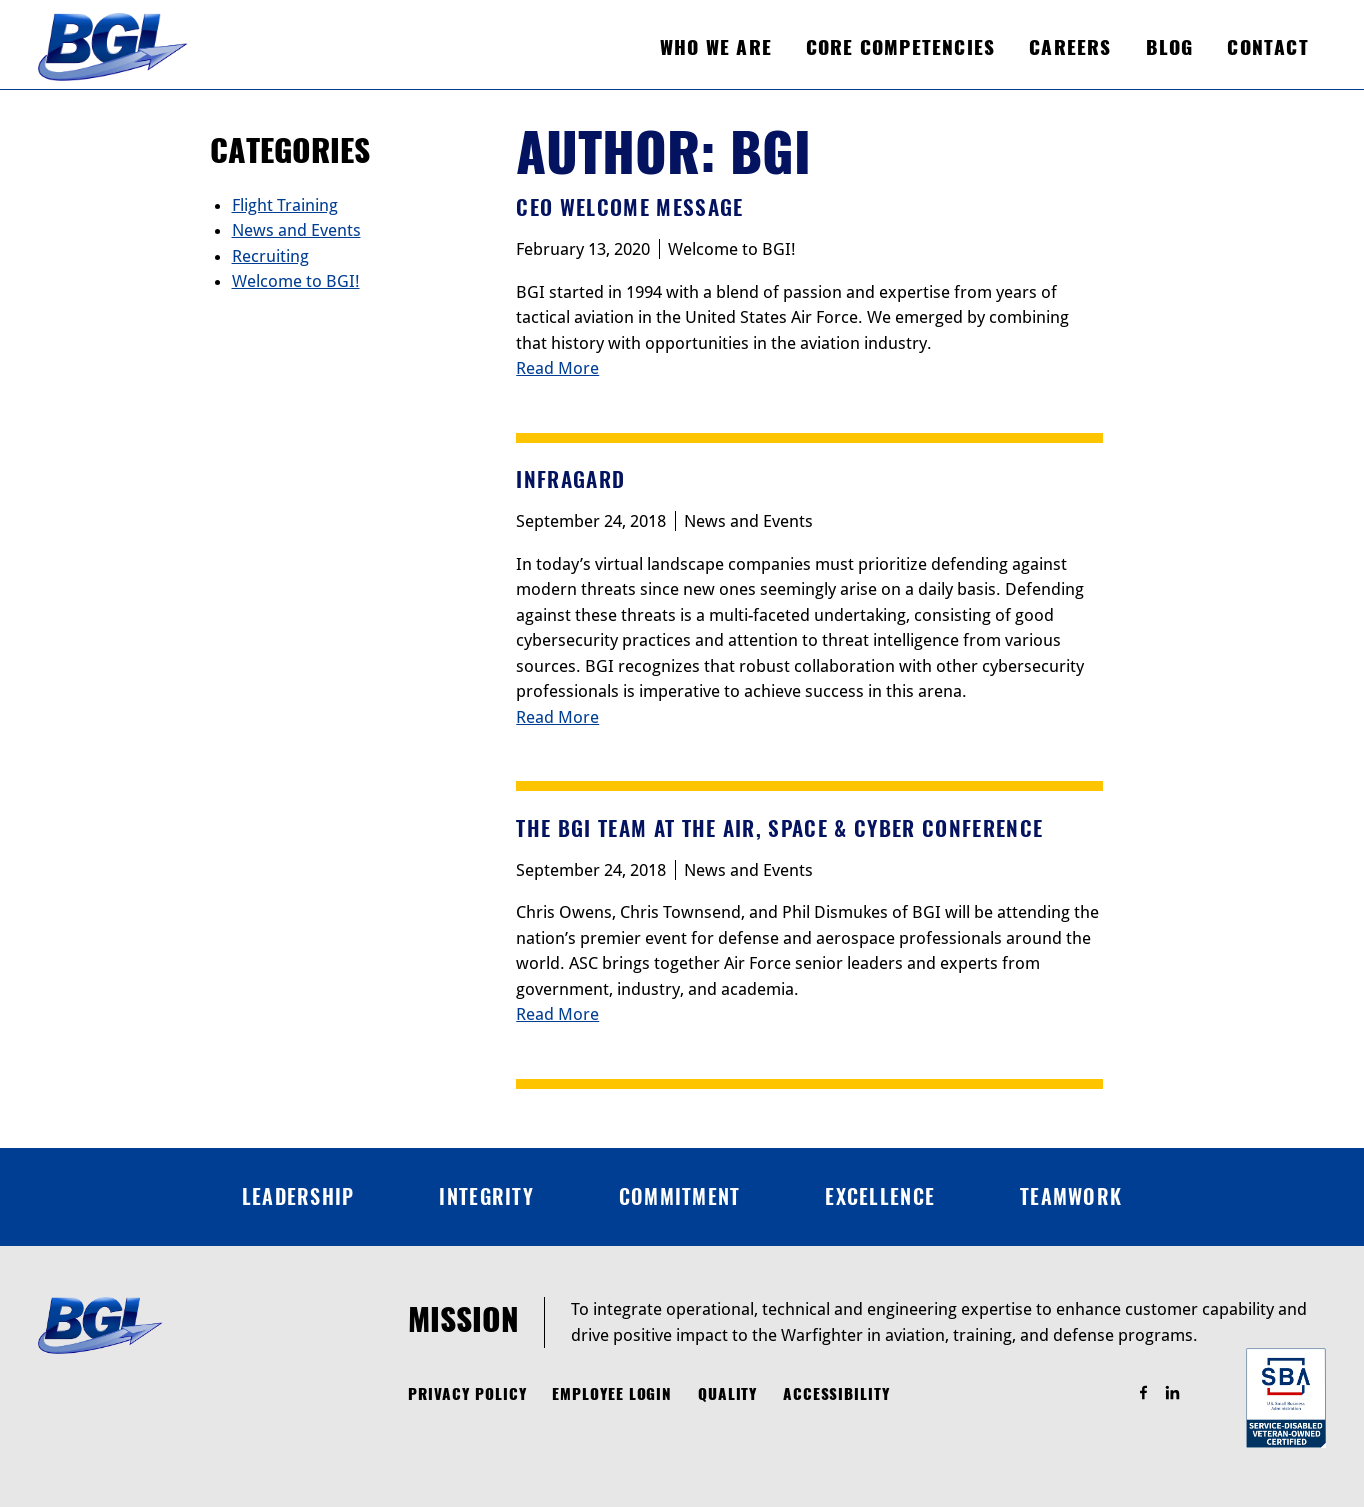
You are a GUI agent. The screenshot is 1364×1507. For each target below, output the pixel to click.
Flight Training (285, 205)
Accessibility (836, 1394)
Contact (1267, 47)
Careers (1070, 47)
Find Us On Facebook (1152, 1393)
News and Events (748, 521)
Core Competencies (900, 47)
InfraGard (570, 479)
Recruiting (270, 256)
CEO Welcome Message (629, 207)
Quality (728, 1394)
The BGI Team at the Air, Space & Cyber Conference (779, 828)
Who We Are (716, 47)
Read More (557, 368)
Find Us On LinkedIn (1181, 1393)
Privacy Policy (467, 1394)
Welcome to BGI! (732, 249)
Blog (1170, 47)
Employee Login (612, 1394)
